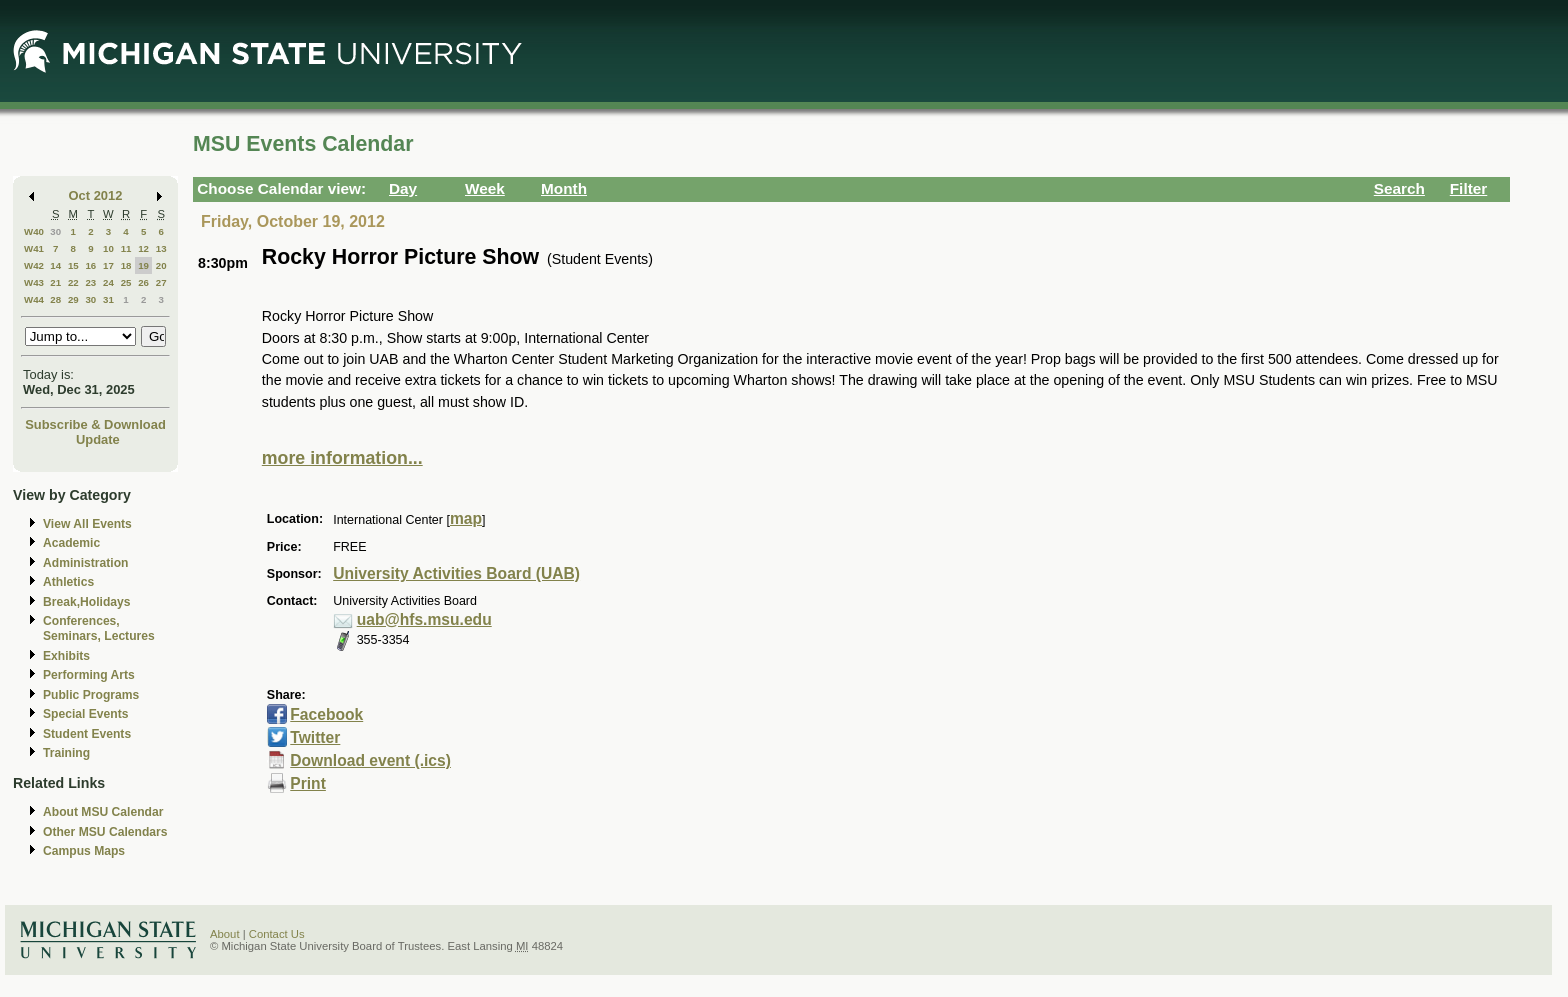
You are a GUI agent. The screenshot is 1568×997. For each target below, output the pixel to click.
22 (73, 282)
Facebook (326, 714)
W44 (34, 299)
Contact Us (277, 934)
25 (126, 282)
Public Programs (91, 695)
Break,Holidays (87, 602)
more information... (342, 458)
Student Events (87, 734)
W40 (34, 231)
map (466, 518)
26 (143, 282)
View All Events (87, 524)
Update (98, 439)
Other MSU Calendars (105, 832)
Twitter (315, 737)
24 (108, 282)
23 (90, 282)
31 (108, 299)
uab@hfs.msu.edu (424, 619)
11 (126, 248)
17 (108, 265)
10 (108, 248)
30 (55, 231)
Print (308, 783)
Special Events (85, 714)
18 (126, 265)
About (225, 934)
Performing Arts (89, 675)
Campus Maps (84, 851)
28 (55, 299)
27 (161, 282)
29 (73, 299)
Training (66, 753)
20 (161, 265)
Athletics (68, 582)
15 (73, 265)
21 (55, 282)
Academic (71, 543)
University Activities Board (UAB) (456, 573)
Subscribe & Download (95, 424)
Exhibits (66, 656)
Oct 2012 (96, 195)
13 (161, 248)
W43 (34, 282)
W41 (34, 248)
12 (143, 248)
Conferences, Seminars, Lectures (99, 628)
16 (90, 265)
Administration (85, 563)
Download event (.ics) (370, 760)
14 (55, 265)
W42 (34, 265)
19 (143, 265)
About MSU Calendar (103, 812)
